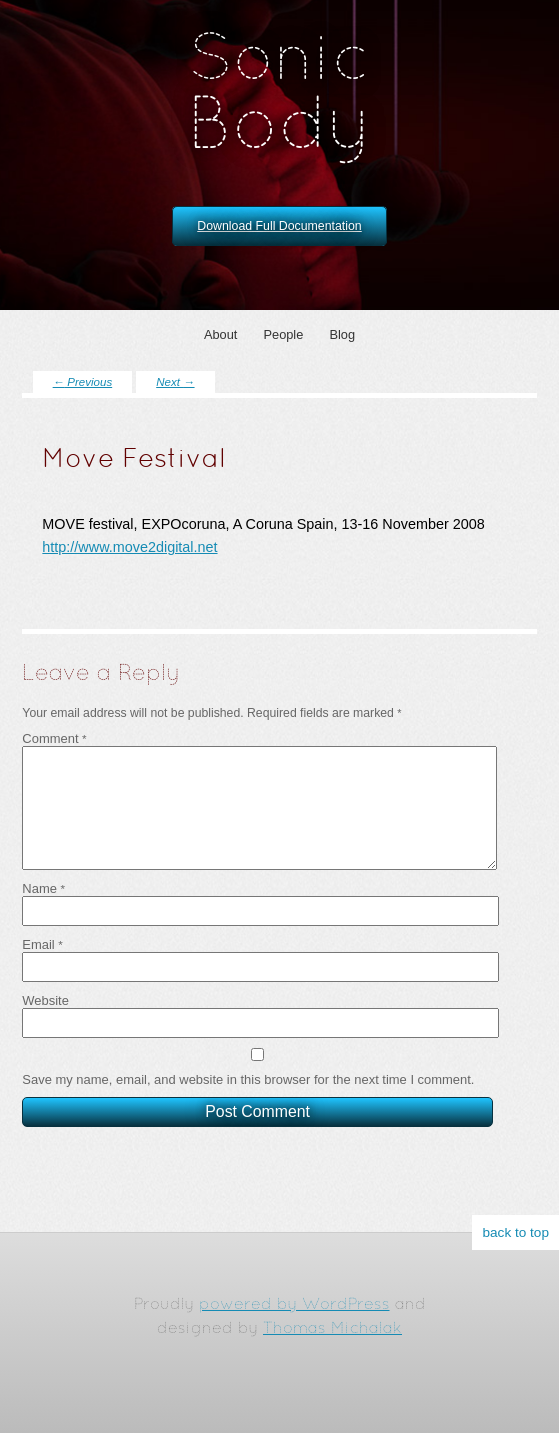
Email (42, 960)
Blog (342, 334)
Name (43, 904)
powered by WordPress (294, 1305)
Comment (54, 738)
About (220, 334)
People (283, 334)
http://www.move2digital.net (129, 547)
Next (175, 382)
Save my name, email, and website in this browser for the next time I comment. (248, 1095)
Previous (83, 382)
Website (45, 1016)
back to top (515, 1232)
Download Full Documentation (279, 226)
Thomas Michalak (332, 1329)
